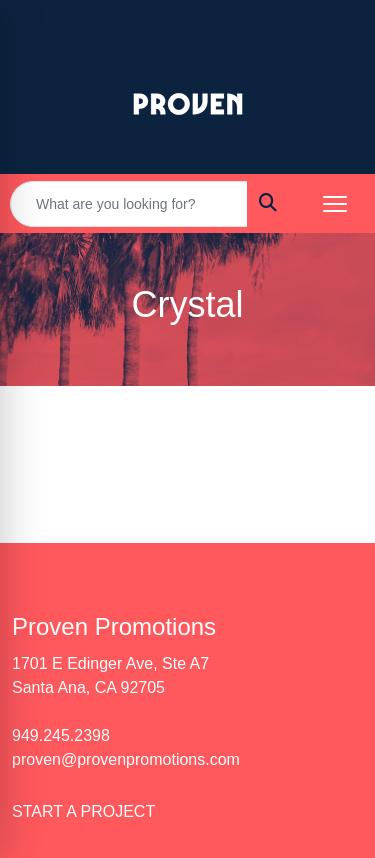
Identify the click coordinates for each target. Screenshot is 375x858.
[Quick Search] (129, 204)
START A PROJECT (83, 811)
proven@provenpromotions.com (126, 759)
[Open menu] (335, 204)
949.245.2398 (61, 735)
